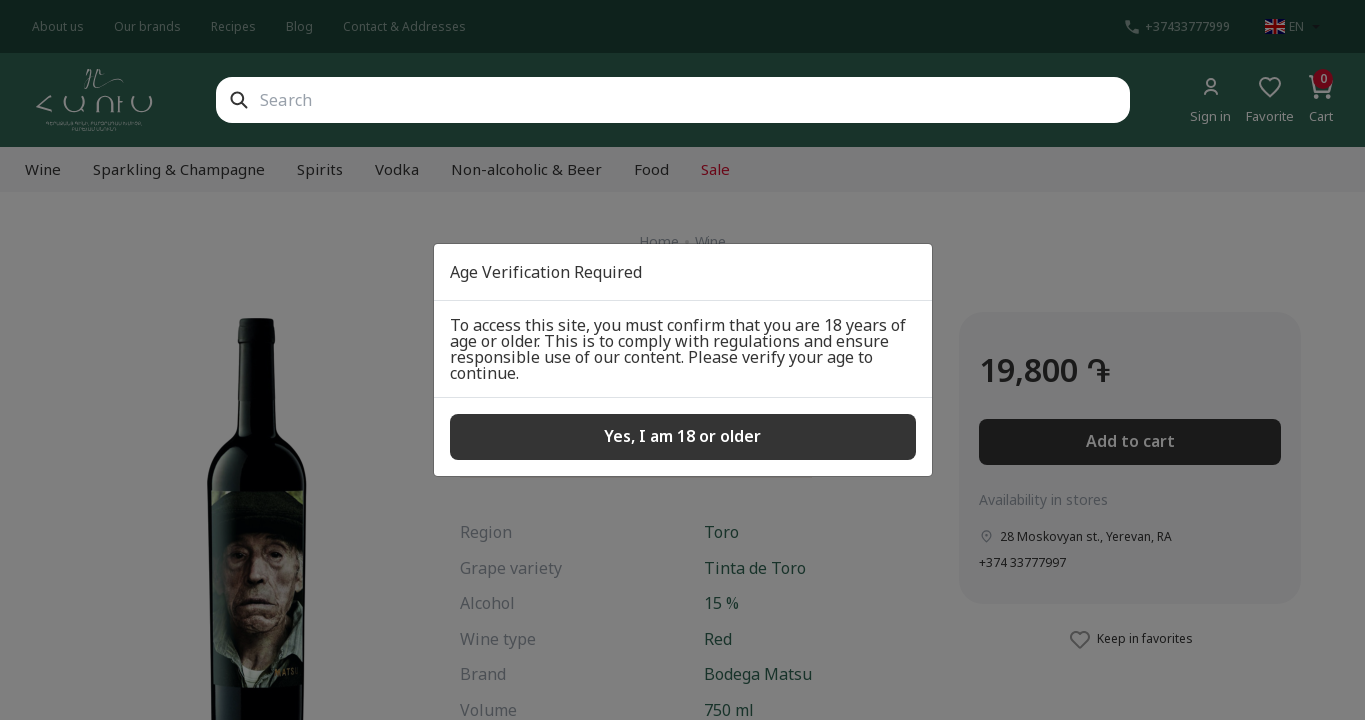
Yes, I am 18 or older (682, 436)
